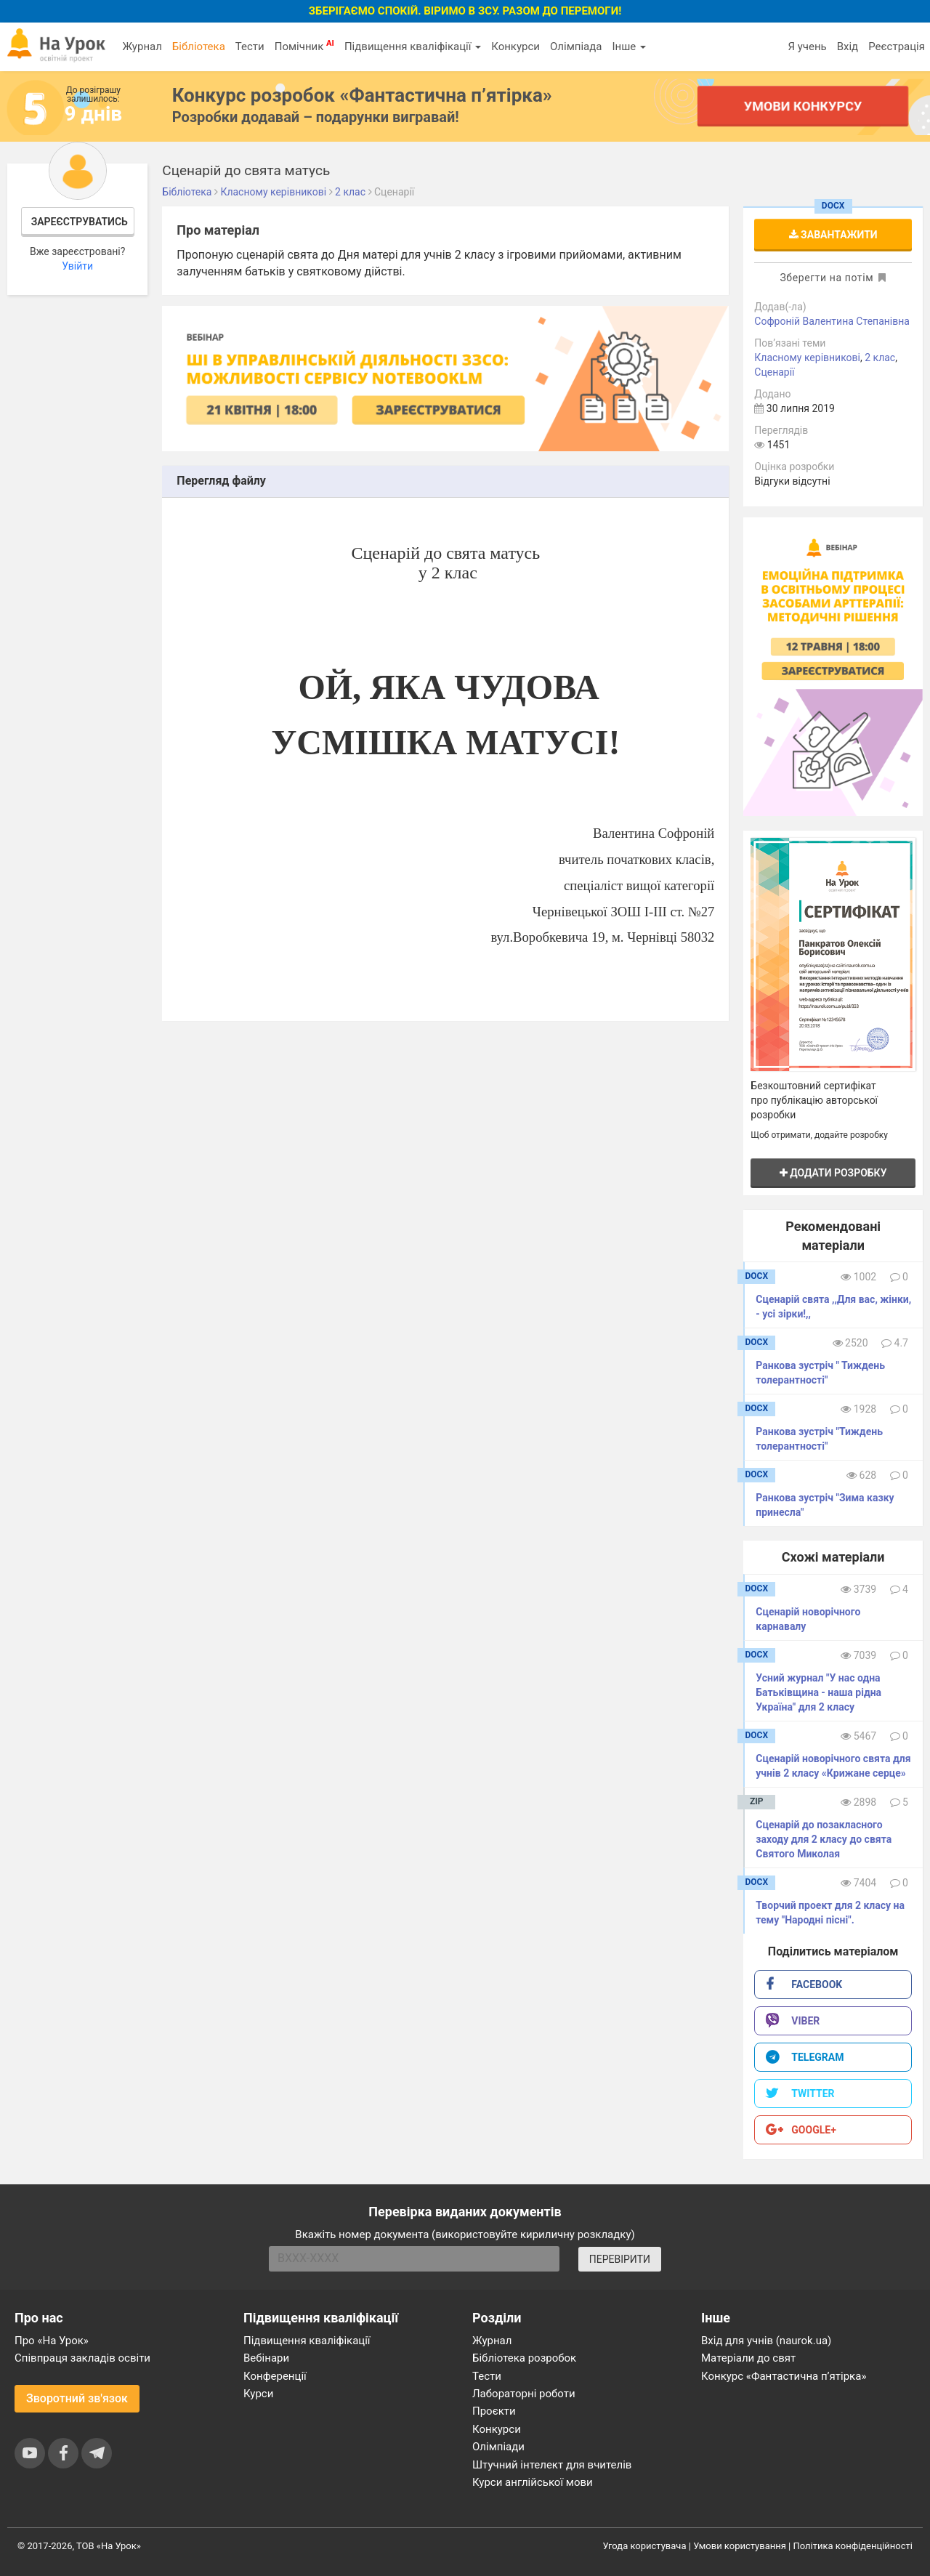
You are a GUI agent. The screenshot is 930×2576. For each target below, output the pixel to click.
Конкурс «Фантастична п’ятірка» (783, 2376)
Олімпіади (498, 2446)
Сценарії (774, 372)
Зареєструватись (79, 221)
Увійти (77, 266)
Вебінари (266, 2358)
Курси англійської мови (532, 2482)
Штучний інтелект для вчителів (551, 2464)
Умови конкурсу (803, 105)
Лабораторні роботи (523, 2393)
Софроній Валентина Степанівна (832, 321)
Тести (249, 46)
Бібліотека (198, 46)
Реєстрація (896, 46)
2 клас (880, 357)
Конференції (275, 2376)
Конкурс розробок (362, 95)
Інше (629, 46)
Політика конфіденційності (853, 2545)
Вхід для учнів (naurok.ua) (766, 2340)
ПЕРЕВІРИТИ (619, 2259)
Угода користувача (645, 2545)
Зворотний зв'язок (77, 2398)
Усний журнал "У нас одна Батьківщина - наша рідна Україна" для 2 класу (818, 1692)
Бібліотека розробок (524, 2358)
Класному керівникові (807, 357)
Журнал (141, 46)
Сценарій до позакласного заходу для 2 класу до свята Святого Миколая (823, 1839)
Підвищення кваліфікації (412, 46)
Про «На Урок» (52, 2340)
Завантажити (833, 235)
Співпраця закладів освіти (82, 2358)
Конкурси (515, 46)
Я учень (807, 46)
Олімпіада (576, 46)
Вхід (848, 46)
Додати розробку (833, 1173)
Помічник (304, 46)
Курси (258, 2393)
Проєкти (494, 2411)
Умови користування (739, 2545)
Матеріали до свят (748, 2358)
